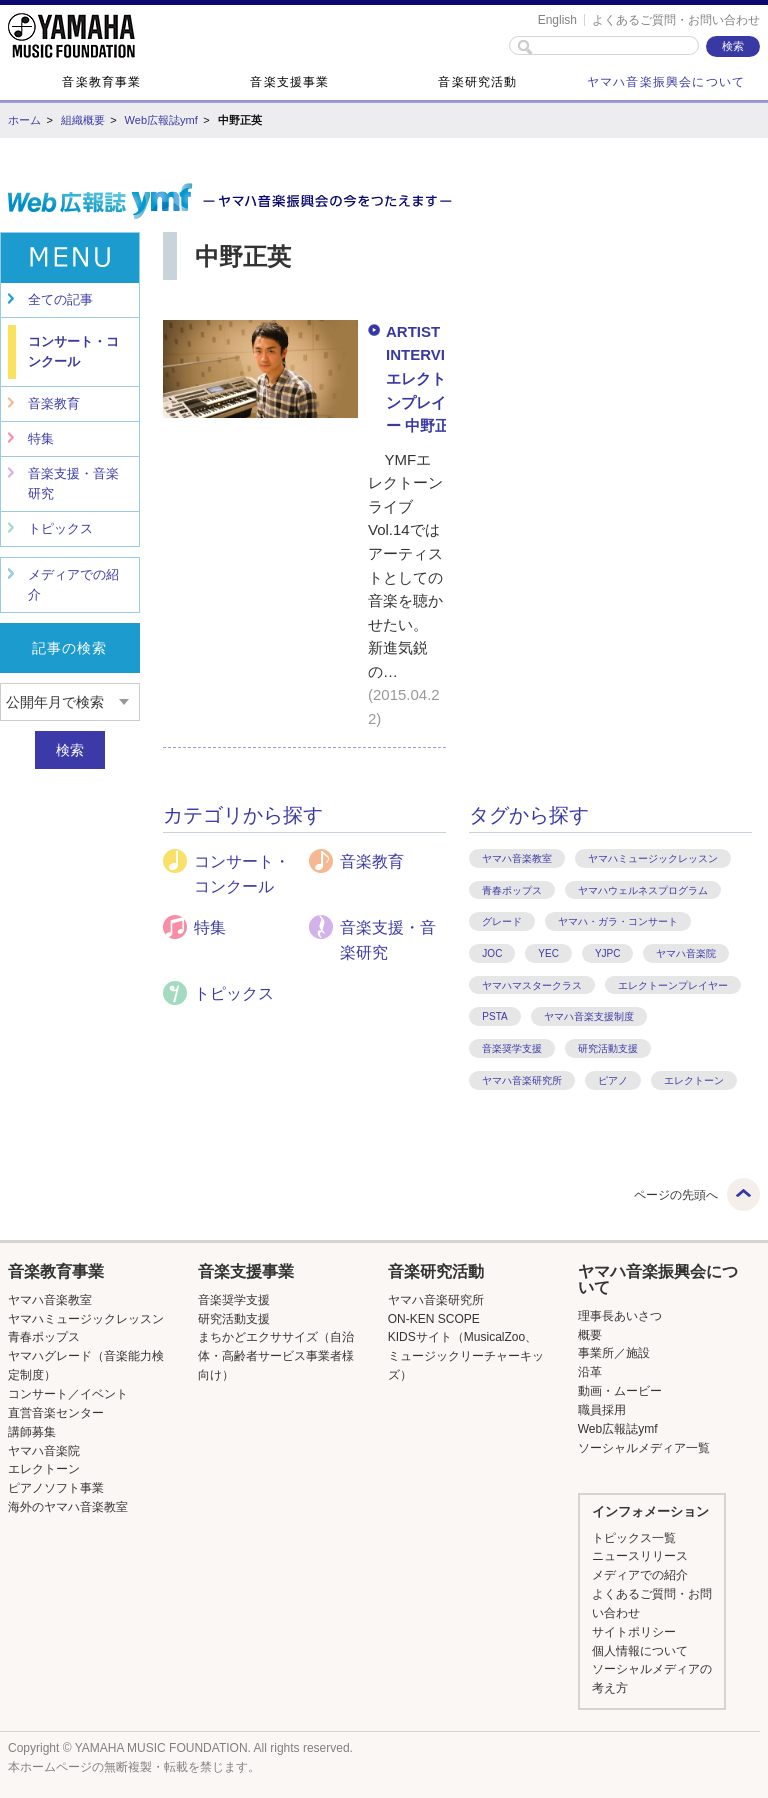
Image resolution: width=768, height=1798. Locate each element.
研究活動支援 (608, 1048)
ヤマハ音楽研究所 (522, 1080)
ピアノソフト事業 (56, 1488)
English (557, 20)
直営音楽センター (56, 1413)
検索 (70, 750)
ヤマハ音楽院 (686, 953)
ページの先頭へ (676, 1195)
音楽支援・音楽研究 (73, 483)
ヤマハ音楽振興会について (666, 82)
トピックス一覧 (634, 1538)
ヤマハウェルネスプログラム (643, 890)
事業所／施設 (614, 1353)
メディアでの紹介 (73, 584)
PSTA (494, 1016)
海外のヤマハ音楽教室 (68, 1507)
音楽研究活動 (477, 82)
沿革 (590, 1372)
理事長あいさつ (620, 1316)
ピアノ (613, 1080)
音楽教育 (54, 403)
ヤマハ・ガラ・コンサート (618, 921)
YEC (548, 953)
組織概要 (83, 120)
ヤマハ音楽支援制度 (589, 1016)
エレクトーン (694, 1080)
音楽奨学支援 (512, 1048)
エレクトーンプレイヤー (673, 985)
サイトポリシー (634, 1632)
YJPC (608, 953)
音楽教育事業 (101, 82)
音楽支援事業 (289, 82)
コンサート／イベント (68, 1394)
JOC (492, 953)
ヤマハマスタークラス (532, 985)
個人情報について (640, 1651)
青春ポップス (512, 890)
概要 (590, 1335)
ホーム (24, 120)
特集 (41, 438)
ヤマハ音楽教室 (517, 858)
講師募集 (32, 1432)
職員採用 (602, 1410)
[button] (88, 1272)
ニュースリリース (640, 1556)
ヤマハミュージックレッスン (653, 858)
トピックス (60, 528)
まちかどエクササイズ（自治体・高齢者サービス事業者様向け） (276, 1356)
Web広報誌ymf (161, 120)
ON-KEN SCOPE (434, 1319)
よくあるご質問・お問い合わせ (676, 20)
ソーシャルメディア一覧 (644, 1448)
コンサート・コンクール (73, 351)
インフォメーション (650, 1511)
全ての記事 (60, 299)
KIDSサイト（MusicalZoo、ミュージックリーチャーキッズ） (466, 1356)
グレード (502, 921)
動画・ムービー (620, 1391)
